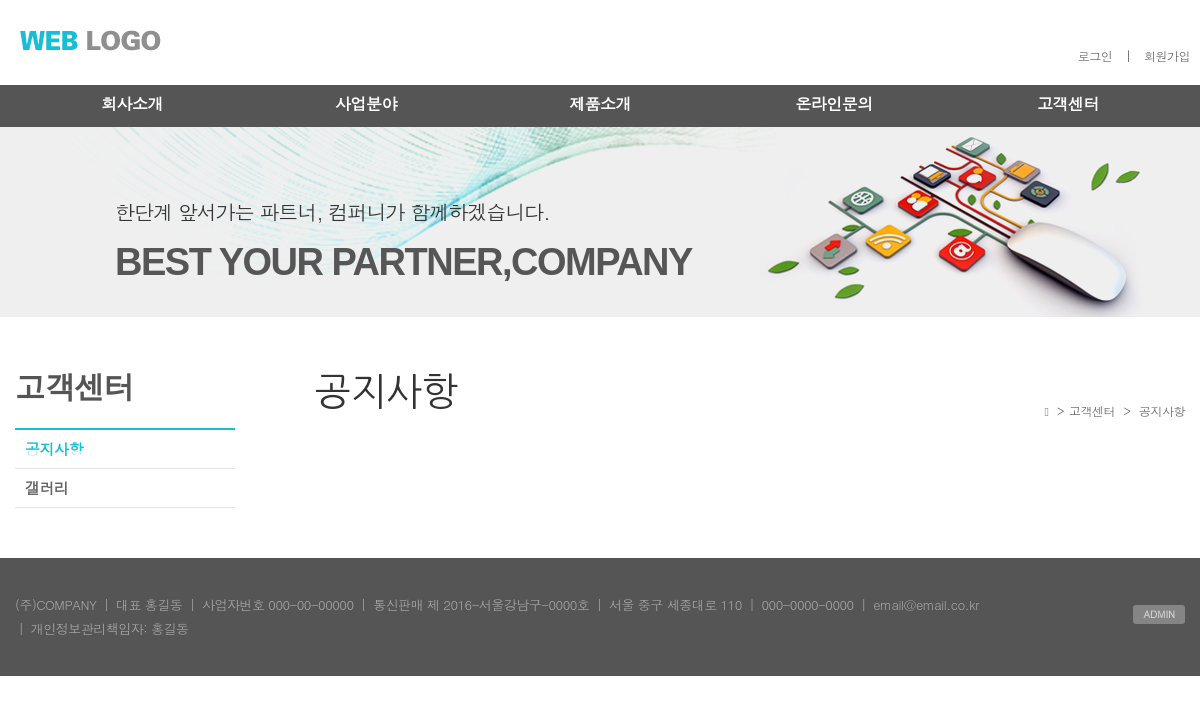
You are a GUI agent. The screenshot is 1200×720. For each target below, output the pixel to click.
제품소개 (600, 103)
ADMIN (1159, 614)
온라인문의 (834, 103)
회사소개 (132, 103)
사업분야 (366, 103)
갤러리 (47, 487)
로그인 (1095, 55)
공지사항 (54, 448)
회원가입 (1167, 55)
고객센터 (1068, 103)
